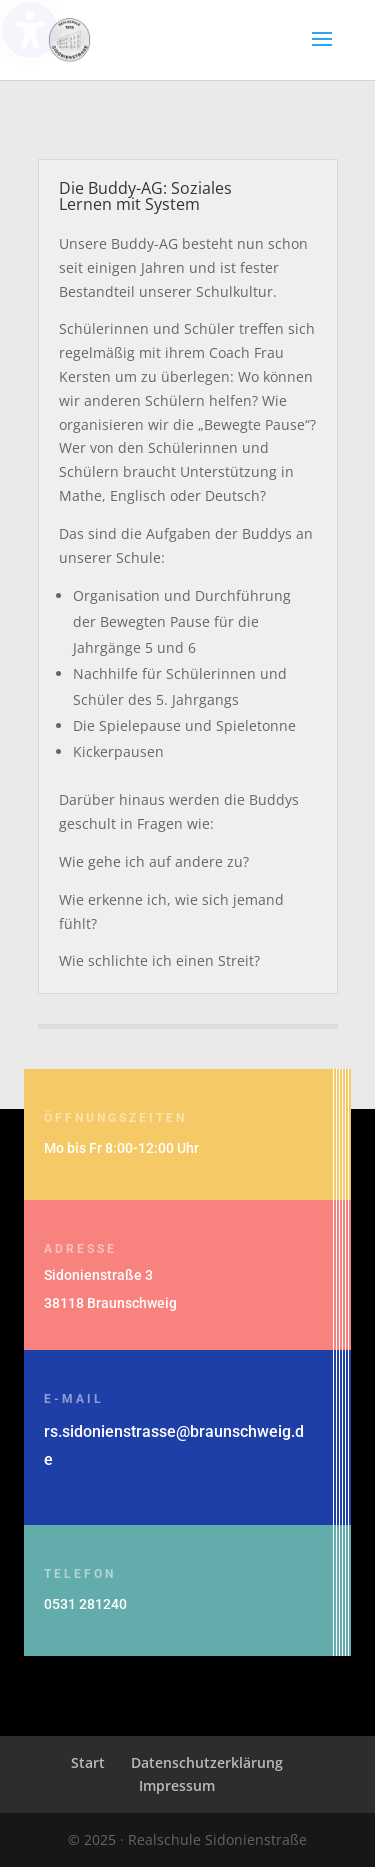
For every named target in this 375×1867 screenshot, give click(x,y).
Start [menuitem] (88, 1762)
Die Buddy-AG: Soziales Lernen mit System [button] (145, 196)
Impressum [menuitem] (177, 1785)
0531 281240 (85, 1604)
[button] (322, 52)
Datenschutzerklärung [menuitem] (207, 1762)
